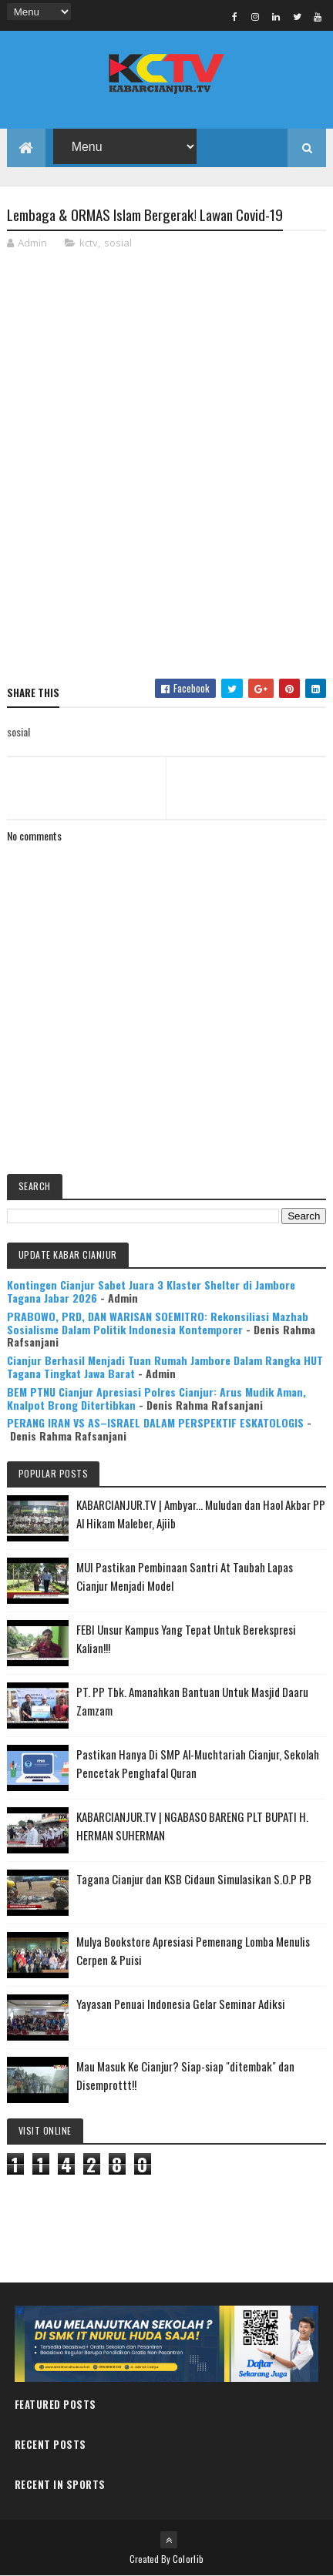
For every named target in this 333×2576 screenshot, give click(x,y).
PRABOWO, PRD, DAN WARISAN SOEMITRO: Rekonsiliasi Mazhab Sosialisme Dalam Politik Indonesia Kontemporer (157, 1322)
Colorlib (188, 2558)
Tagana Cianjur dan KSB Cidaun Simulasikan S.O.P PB (193, 1878)
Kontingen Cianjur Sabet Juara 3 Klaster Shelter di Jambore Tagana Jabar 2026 (151, 1291)
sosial (118, 243)
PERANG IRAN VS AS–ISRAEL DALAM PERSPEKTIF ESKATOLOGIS (155, 1422)
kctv (88, 243)
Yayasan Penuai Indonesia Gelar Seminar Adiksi (180, 2003)
